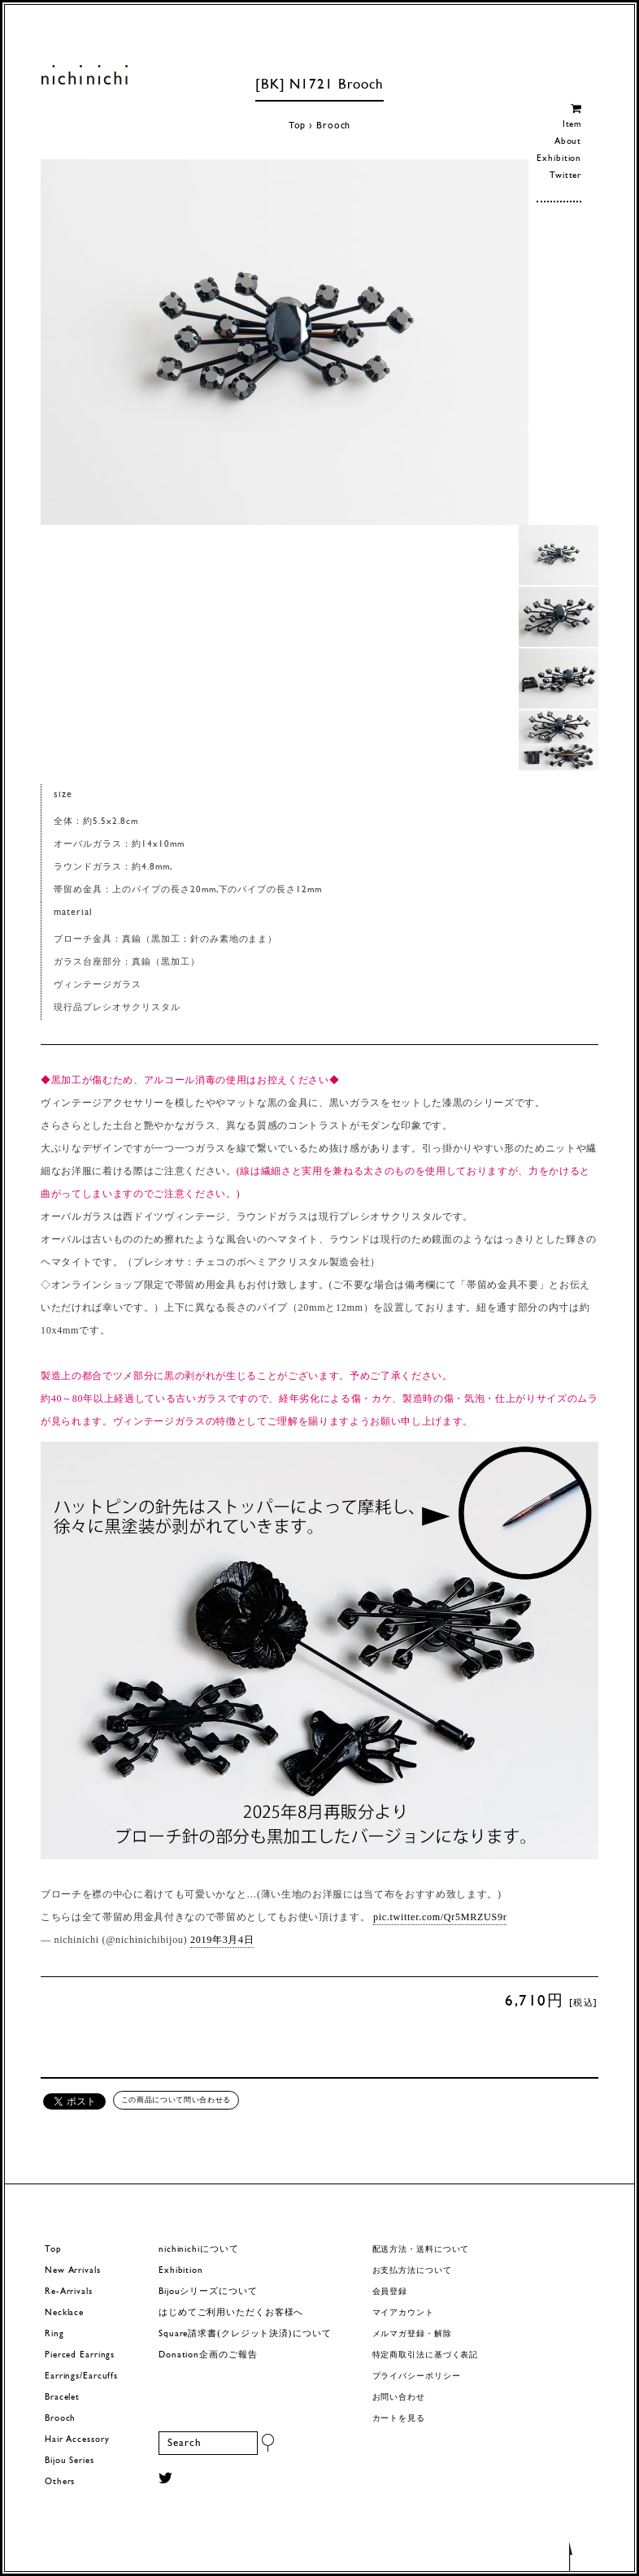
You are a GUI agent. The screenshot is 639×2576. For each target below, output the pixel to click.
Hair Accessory (77, 2439)
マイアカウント (403, 2313)
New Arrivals (73, 2270)
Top (297, 126)
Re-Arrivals (69, 2292)
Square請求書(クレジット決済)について (245, 2334)
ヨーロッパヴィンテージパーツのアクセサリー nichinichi (84, 75)
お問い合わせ (398, 2397)
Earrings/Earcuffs (81, 2376)
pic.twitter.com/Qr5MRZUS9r (439, 1917)
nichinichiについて (198, 2249)
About (567, 141)
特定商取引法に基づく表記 (425, 2355)
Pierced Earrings (80, 2355)
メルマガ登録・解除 (412, 2334)
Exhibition (559, 158)
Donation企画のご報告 (208, 2355)
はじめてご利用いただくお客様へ (231, 2313)
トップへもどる (571, 2555)
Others (60, 2482)
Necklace (64, 2313)
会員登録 (390, 2292)
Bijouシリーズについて (208, 2292)
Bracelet (62, 2397)
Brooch (333, 126)
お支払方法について (412, 2271)
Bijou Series (69, 2461)
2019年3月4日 (222, 1939)
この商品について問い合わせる (176, 2100)
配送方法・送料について (421, 2249)
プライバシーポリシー (416, 2376)
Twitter (565, 175)
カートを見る (398, 2418)
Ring (54, 2334)
